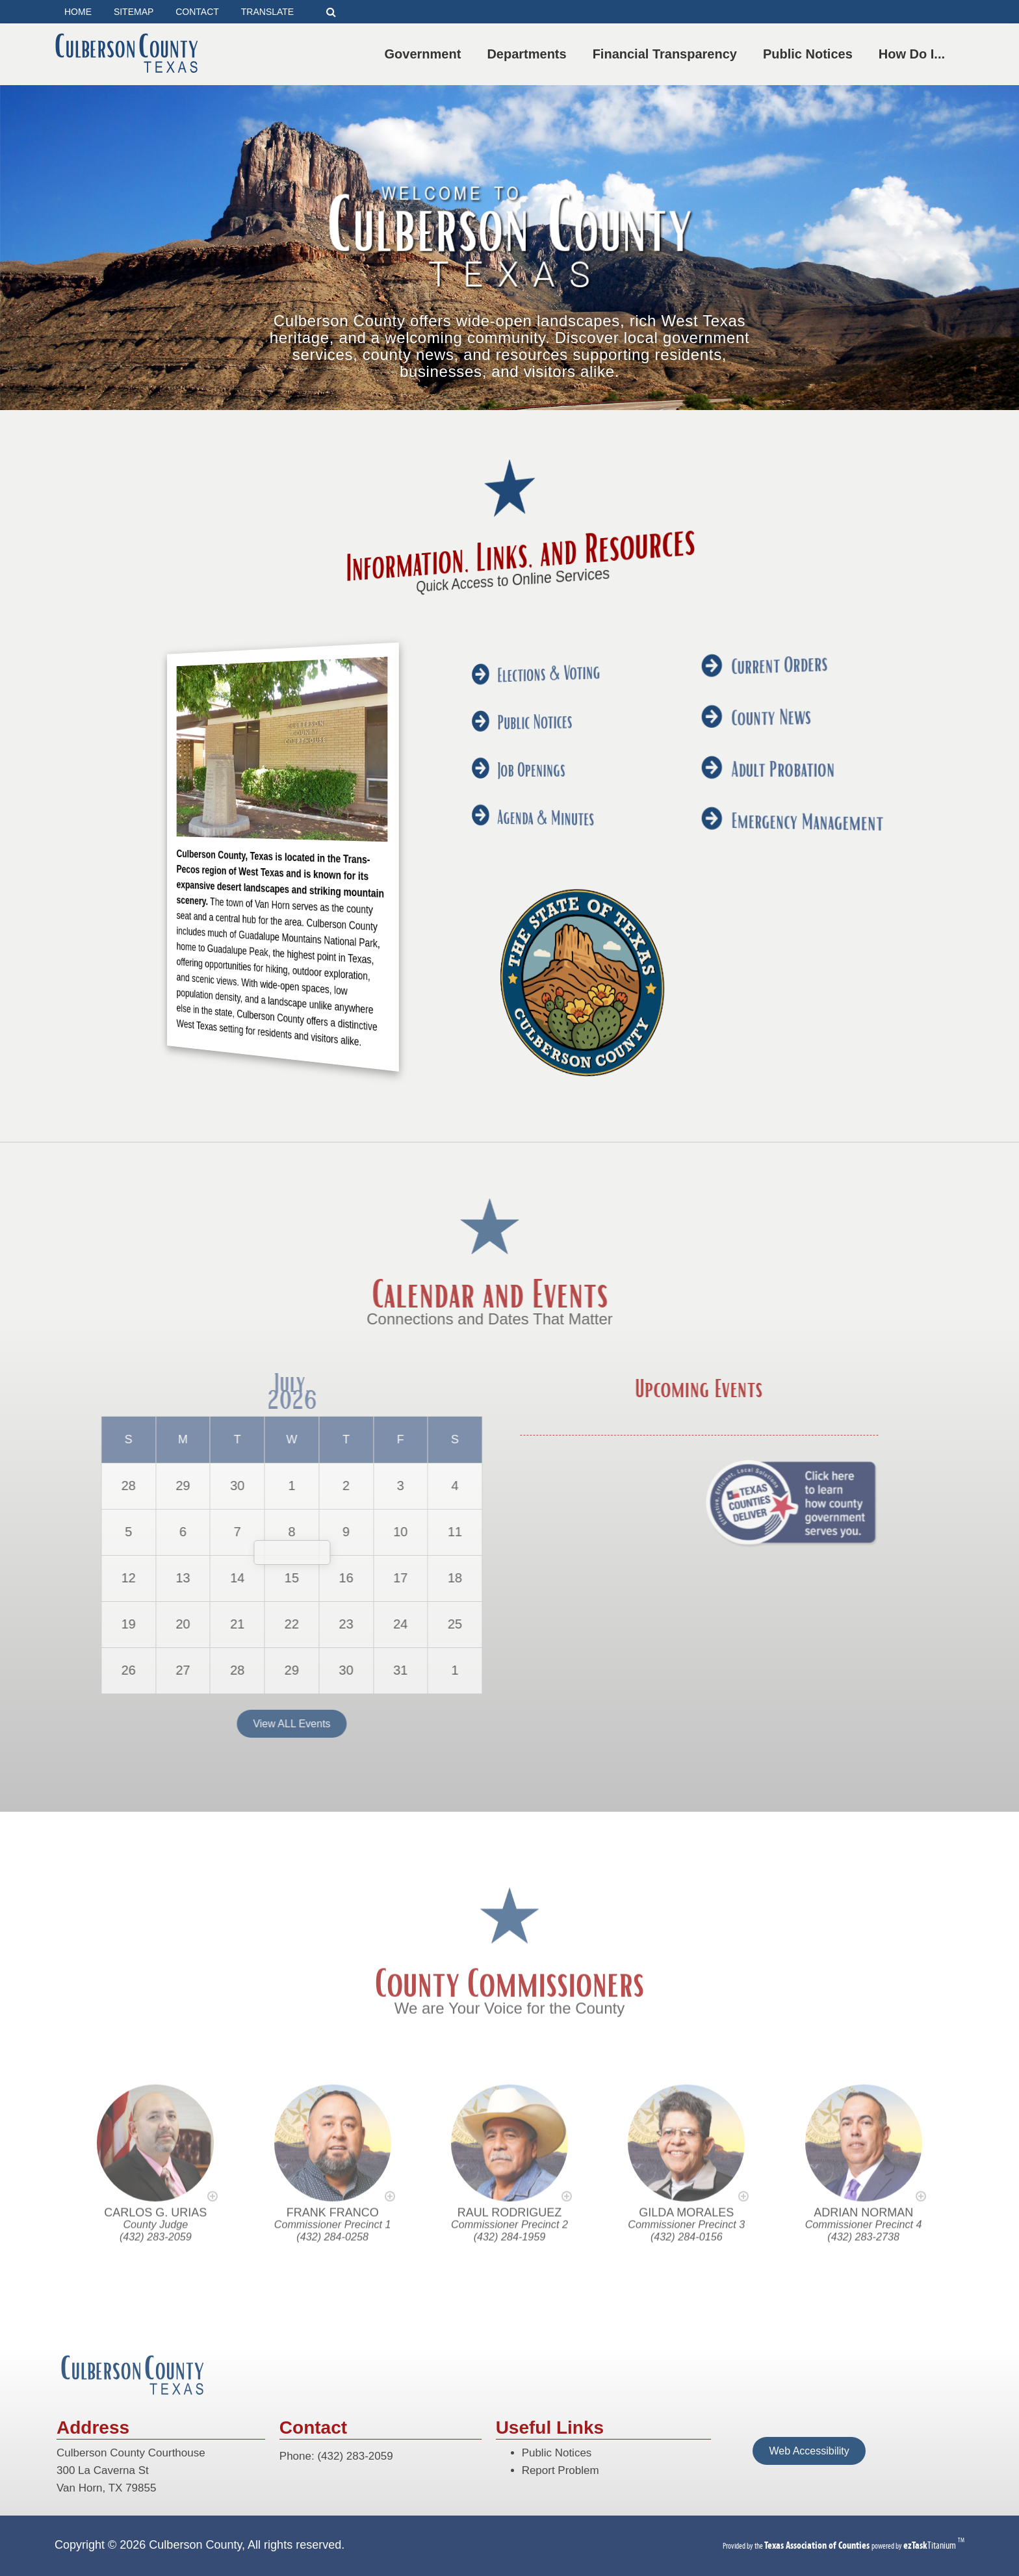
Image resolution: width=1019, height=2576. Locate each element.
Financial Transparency (667, 54)
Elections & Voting (511, 670)
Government (426, 54)
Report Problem (560, 2470)
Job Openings (510, 769)
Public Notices (810, 54)
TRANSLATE (267, 11)
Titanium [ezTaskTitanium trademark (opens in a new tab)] (930, 2545)
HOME (78, 11)
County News (516, 709)
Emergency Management (517, 826)
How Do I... (914, 54)
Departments (529, 54)
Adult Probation (517, 767)
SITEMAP (133, 11)
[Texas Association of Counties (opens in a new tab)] (817, 2545)
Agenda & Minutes (511, 817)
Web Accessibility (809, 2450)
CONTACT (197, 11)
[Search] (331, 12)
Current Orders (516, 652)
